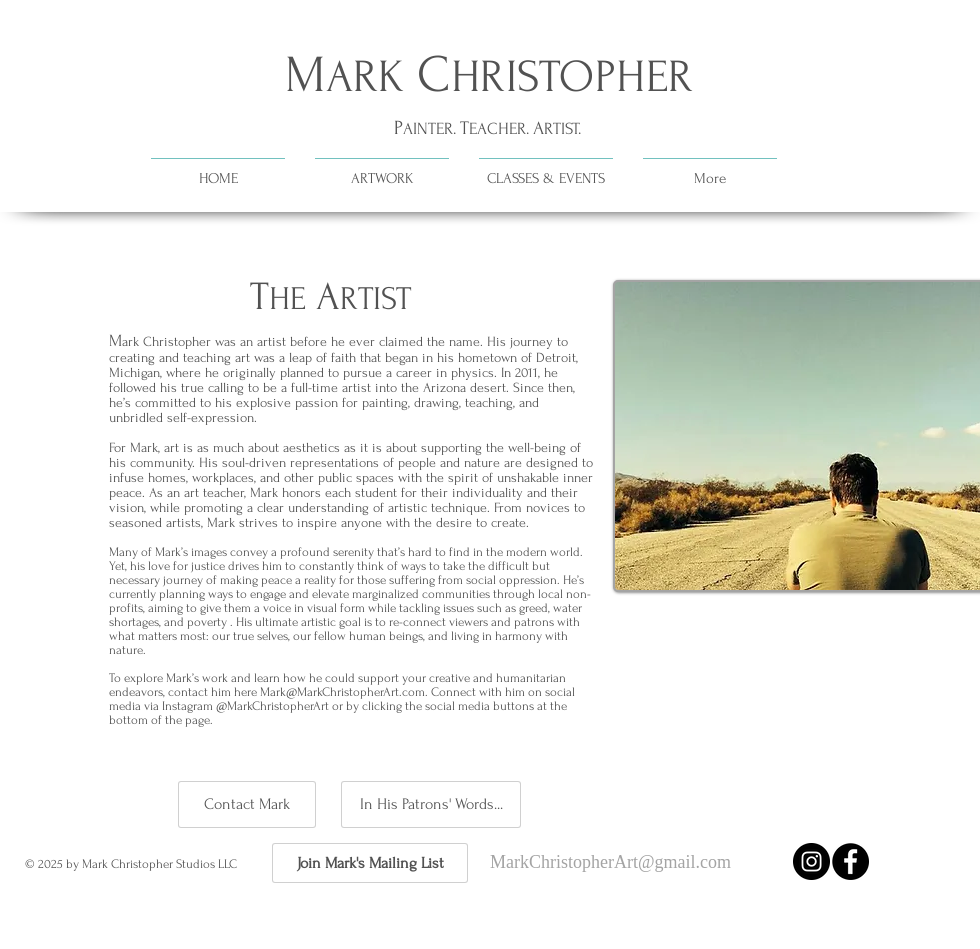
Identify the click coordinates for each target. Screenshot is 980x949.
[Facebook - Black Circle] (850, 861)
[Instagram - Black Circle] (811, 861)
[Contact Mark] (247, 804)
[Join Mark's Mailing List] (370, 863)
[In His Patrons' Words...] (431, 804)
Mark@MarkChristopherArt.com (342, 692)
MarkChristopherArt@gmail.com (610, 862)
